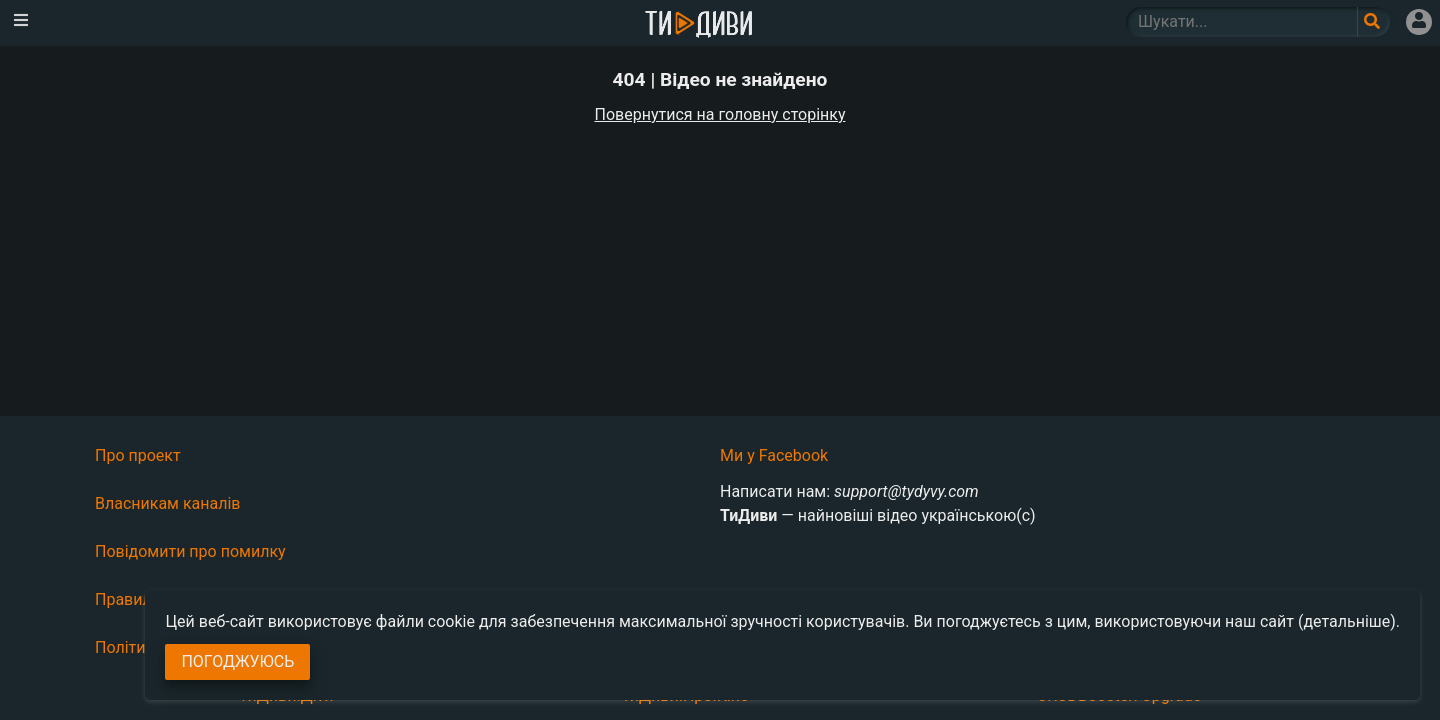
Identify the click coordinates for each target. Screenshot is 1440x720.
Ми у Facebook (774, 455)
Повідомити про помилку (190, 551)
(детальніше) (1347, 621)
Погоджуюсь (237, 661)
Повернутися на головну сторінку (720, 114)
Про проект (138, 455)
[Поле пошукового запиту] (1373, 22)
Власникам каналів (168, 503)
